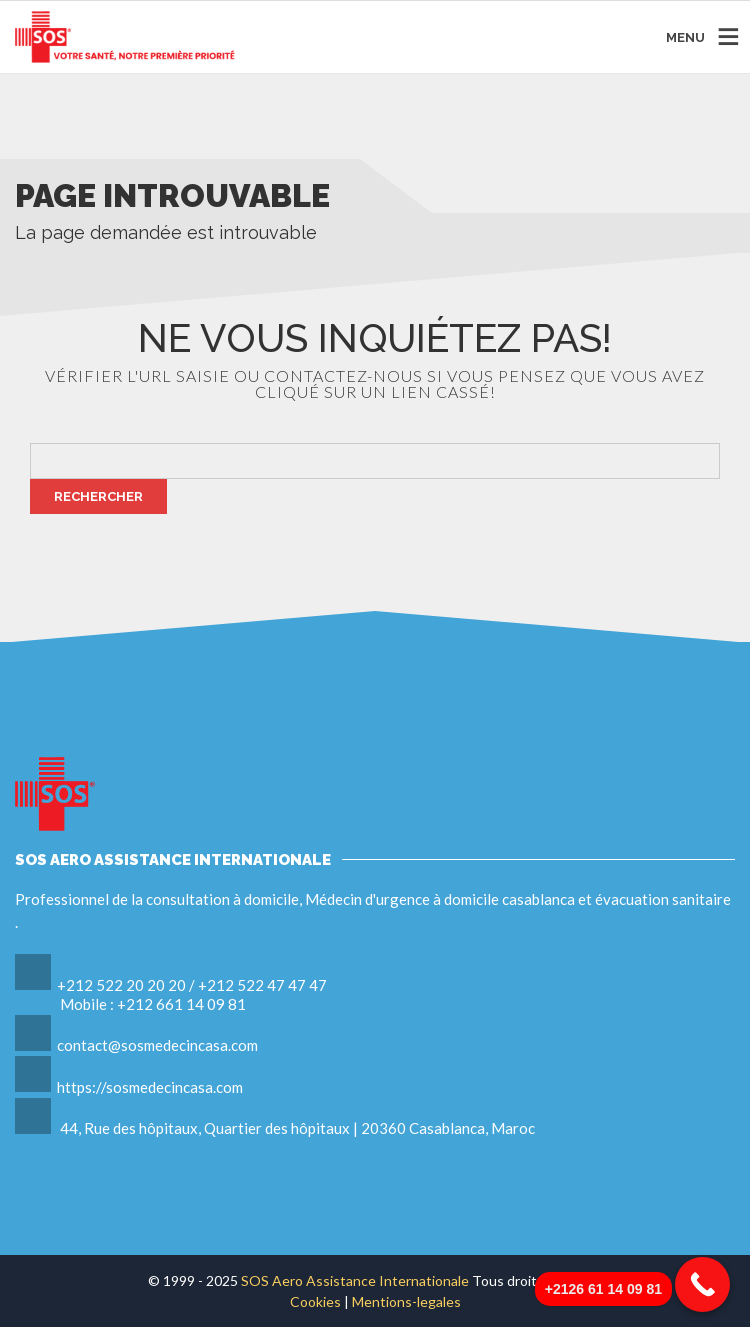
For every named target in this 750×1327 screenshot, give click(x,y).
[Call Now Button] (702, 1284)
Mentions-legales (406, 1301)
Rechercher (98, 496)
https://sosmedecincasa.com (150, 1087)
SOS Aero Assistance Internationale (355, 1280)
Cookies (317, 1301)
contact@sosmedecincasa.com (157, 1045)
